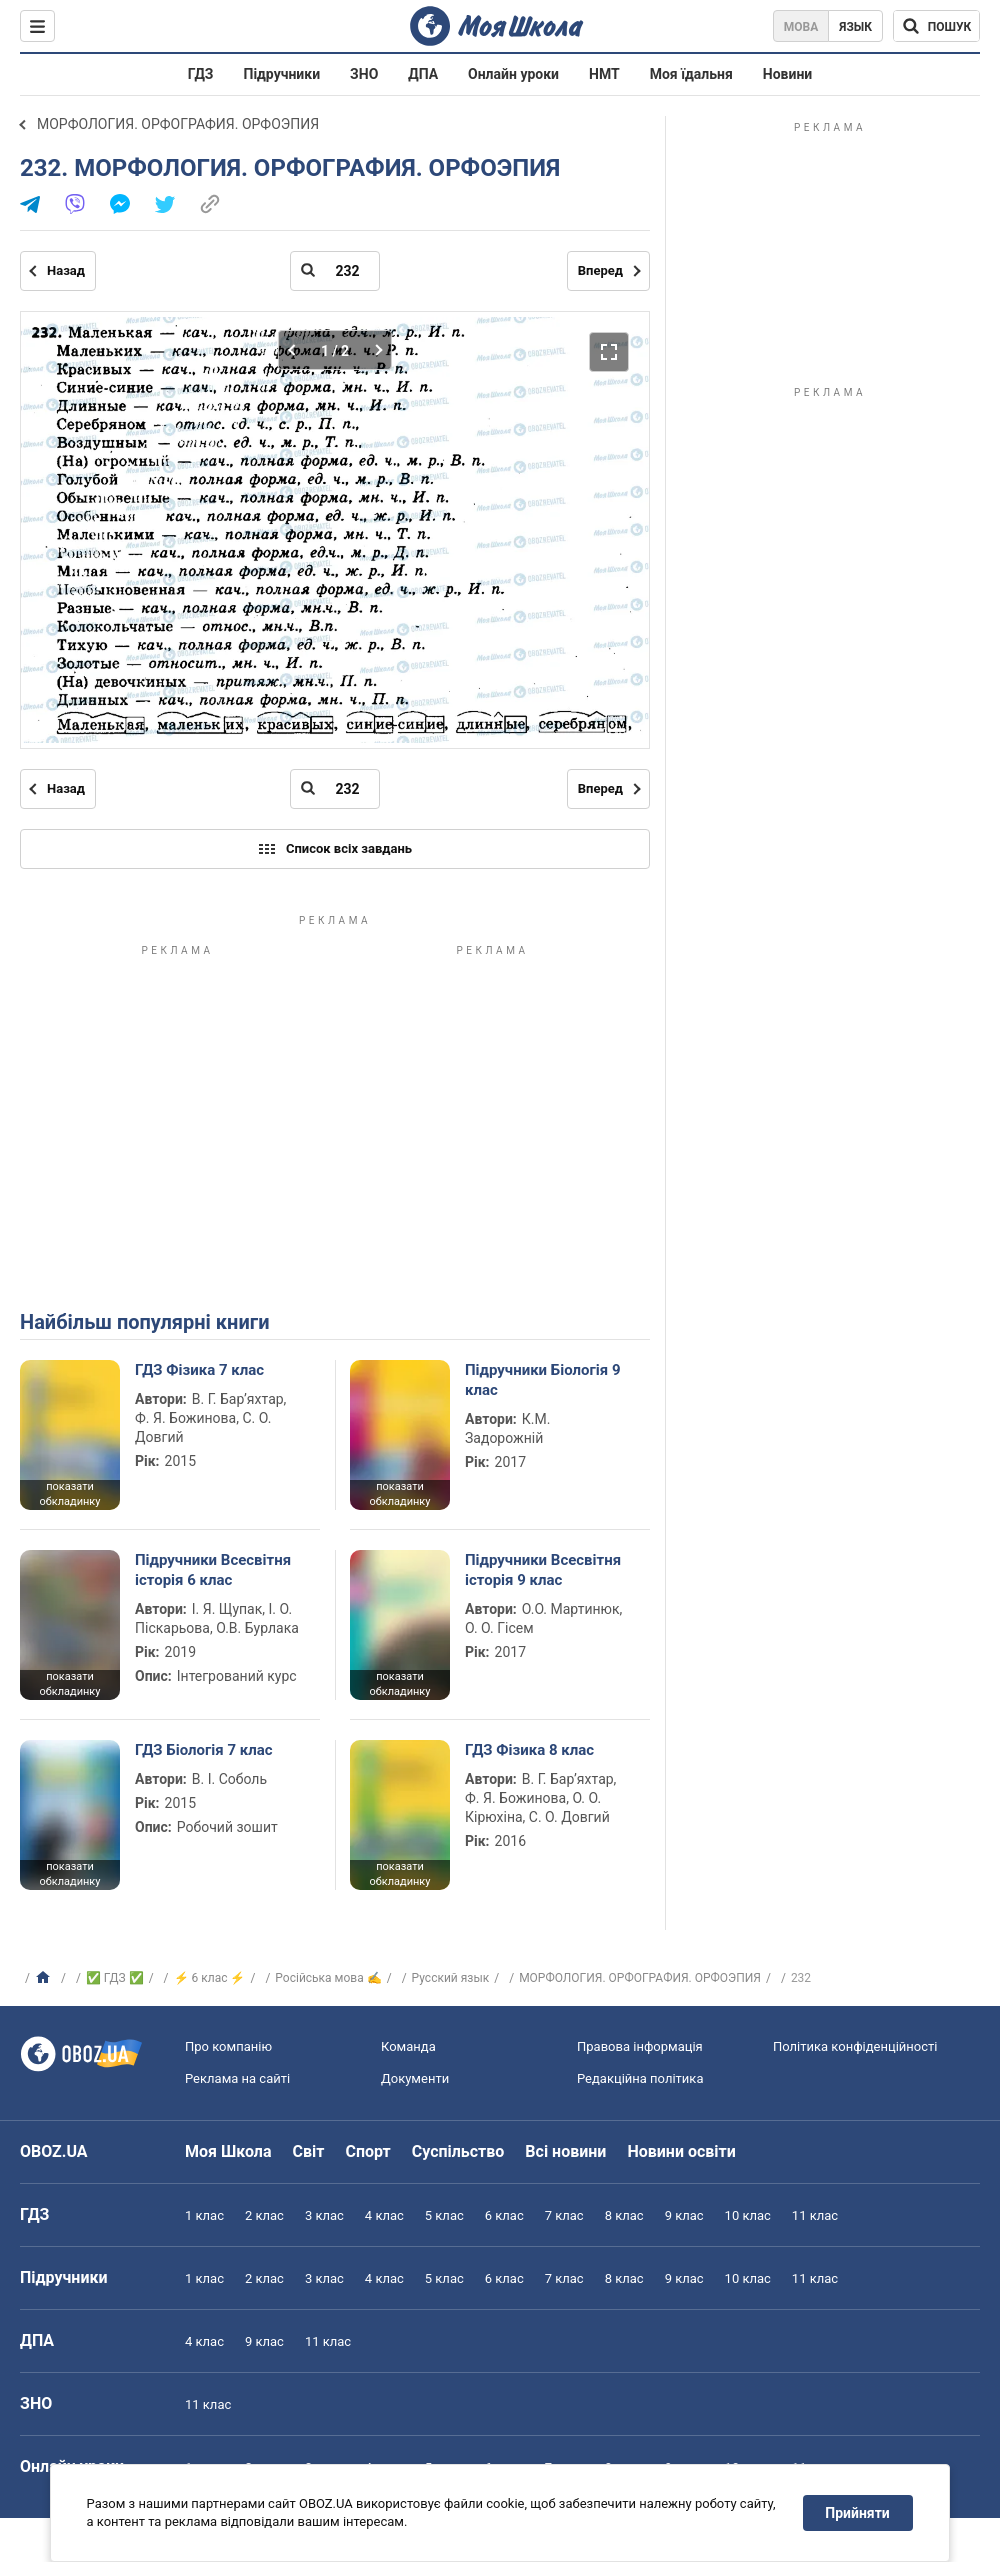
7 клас (564, 2215)
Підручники (282, 74)
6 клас (504, 2215)
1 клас (204, 2215)
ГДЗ (201, 74)
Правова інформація (640, 2046)
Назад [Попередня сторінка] (66, 270)
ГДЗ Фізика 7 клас (199, 1370)
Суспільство (458, 2151)
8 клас (624, 2215)
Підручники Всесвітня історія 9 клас (543, 1570)
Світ (309, 2151)
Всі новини (565, 2151)
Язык (855, 27)
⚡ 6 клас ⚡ (210, 1978)
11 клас (815, 2215)
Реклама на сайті (237, 2078)
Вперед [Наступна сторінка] (600, 270)
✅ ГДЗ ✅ (115, 1978)
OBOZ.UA (54, 2151)
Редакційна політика (640, 2078)
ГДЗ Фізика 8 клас (529, 1750)
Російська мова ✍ (328, 1978)
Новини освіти (681, 2151)
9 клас (684, 2215)
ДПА (423, 74)
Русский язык (451, 1978)
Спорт (367, 2151)
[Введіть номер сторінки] (335, 271)
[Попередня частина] (297, 350)
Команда (408, 2046)
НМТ (604, 74)
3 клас (324, 2215)
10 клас (748, 2215)
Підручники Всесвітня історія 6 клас (213, 1570)
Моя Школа (228, 2151)
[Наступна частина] (372, 350)
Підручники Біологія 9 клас (543, 1380)
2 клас (264, 2215)
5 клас (444, 2215)
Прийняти (858, 2513)
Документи (415, 2078)
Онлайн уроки (513, 74)
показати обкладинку (69, 1494)
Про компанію (228, 2046)
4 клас (384, 2215)
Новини (787, 74)
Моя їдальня (691, 74)
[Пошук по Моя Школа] (936, 26)
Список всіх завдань (335, 849)
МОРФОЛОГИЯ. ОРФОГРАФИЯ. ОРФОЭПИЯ (178, 124)
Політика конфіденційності (855, 2046)
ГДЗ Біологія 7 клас (204, 1750)
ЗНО (364, 74)
